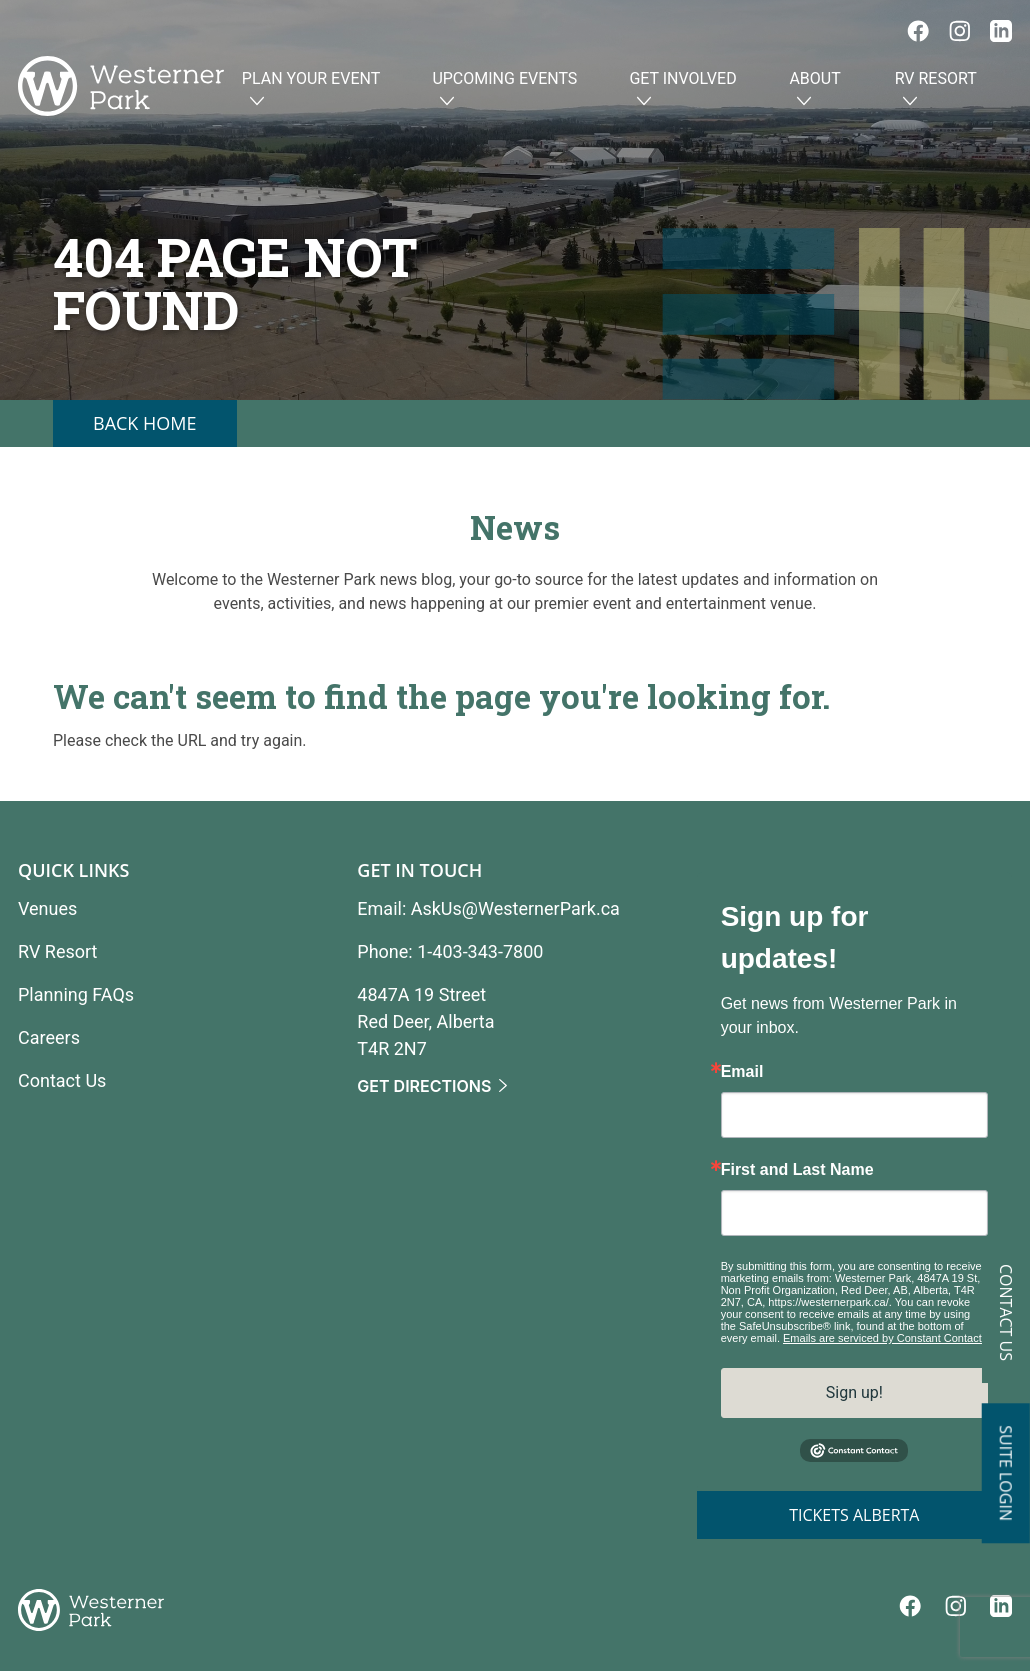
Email (742, 1072)
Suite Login (1006, 1473)
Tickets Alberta (854, 1515)
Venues (47, 908)
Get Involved (682, 90)
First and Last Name (797, 1170)
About (814, 90)
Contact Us (1006, 1312)
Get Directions (424, 1087)
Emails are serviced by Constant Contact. (884, 1338)
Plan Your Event (311, 90)
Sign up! (854, 1392)
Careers (49, 1037)
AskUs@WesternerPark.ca (515, 908)
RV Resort (936, 90)
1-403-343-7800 (480, 951)
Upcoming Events (504, 90)
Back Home (145, 423)
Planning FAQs (76, 994)
